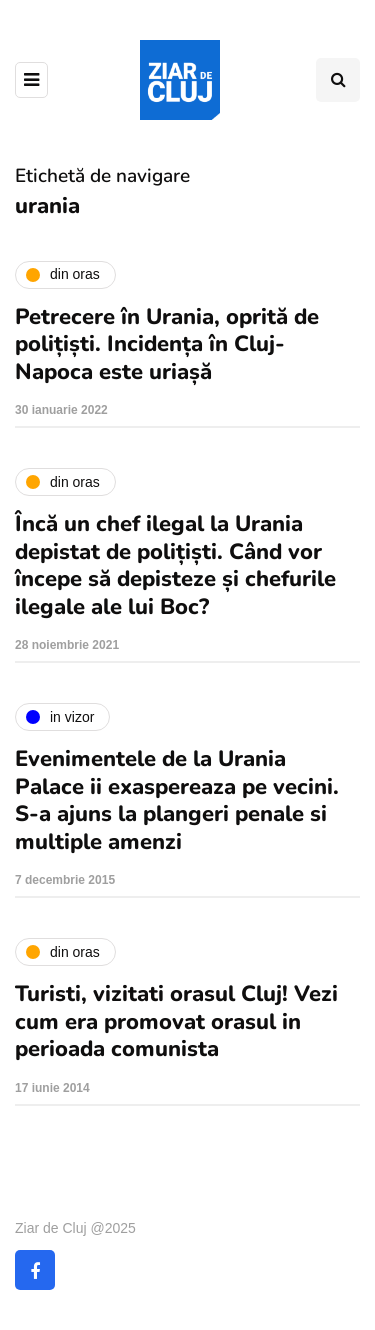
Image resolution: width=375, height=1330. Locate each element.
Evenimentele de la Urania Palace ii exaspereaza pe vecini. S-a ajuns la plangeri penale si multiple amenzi (177, 800)
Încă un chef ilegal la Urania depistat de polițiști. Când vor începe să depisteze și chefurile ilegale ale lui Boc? (175, 565)
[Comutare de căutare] (338, 80)
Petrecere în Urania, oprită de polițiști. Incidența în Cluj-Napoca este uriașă (167, 344)
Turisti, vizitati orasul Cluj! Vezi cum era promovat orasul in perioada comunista (176, 1021)
